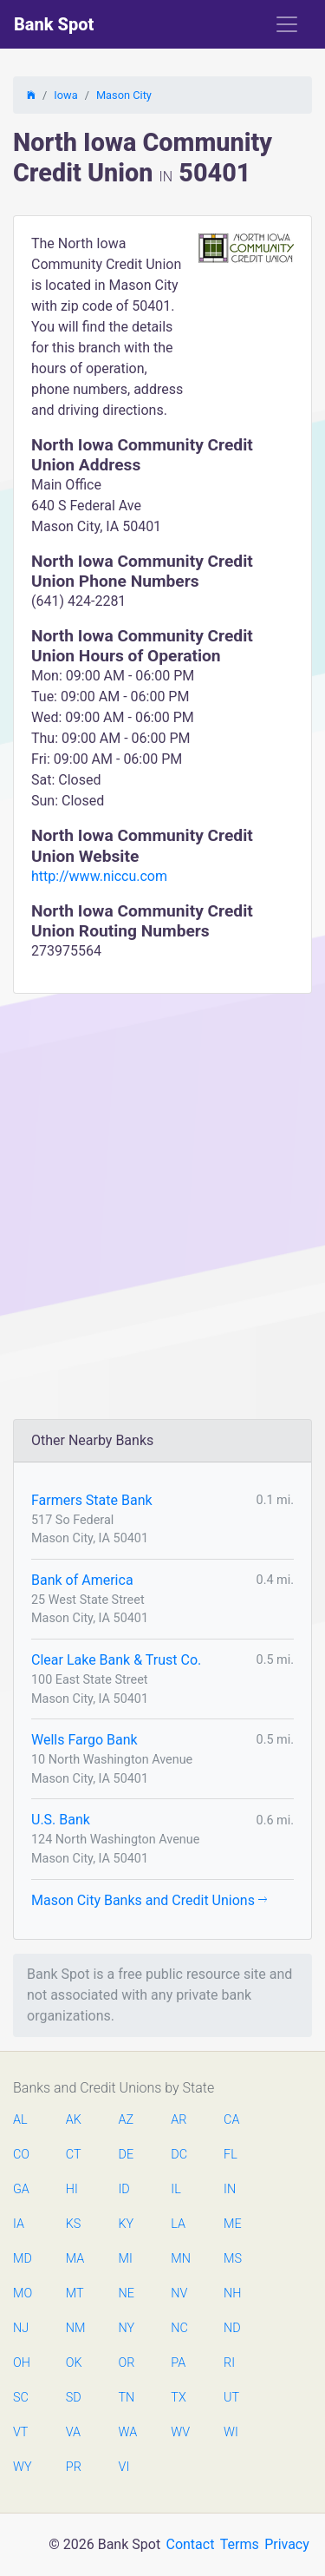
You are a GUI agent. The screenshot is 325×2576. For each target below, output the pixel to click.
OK (74, 2363)
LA (178, 2224)
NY (127, 2328)
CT (73, 2154)
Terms (239, 2544)
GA (21, 2189)
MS (232, 2258)
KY (126, 2224)
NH (232, 2293)
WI (231, 2432)
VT (20, 2432)
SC (21, 2397)
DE (126, 2154)
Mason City (124, 95)
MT (74, 2293)
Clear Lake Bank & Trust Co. (116, 1660)
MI (126, 2258)
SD (73, 2397)
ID (124, 2189)
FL (230, 2154)
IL (175, 2189)
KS (73, 2224)
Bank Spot (54, 24)
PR (73, 2467)
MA (74, 2258)
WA (127, 2432)
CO (21, 2154)
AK (73, 2120)
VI (124, 2467)
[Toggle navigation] (287, 24)
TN (127, 2397)
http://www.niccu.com (99, 876)
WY (21, 2467)
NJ (21, 2328)
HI (72, 2189)
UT (231, 2397)
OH (21, 2363)
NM (74, 2328)
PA (178, 2363)
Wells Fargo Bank (84, 1740)
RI (229, 2363)
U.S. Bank (60, 1819)
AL (20, 2120)
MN (179, 2258)
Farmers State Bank (92, 1500)
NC (179, 2328)
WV (179, 2432)
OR (127, 2363)
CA (231, 2120)
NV (179, 2293)
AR (178, 2120)
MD (21, 2258)
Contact (190, 2544)
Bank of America (82, 1580)
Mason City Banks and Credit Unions (149, 1900)
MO (21, 2293)
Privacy (286, 2544)
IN (230, 2189)
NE (126, 2293)
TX (178, 2397)
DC (179, 2154)
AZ (126, 2120)
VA (73, 2432)
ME (232, 2224)
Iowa (65, 95)
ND (232, 2328)
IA (18, 2224)
